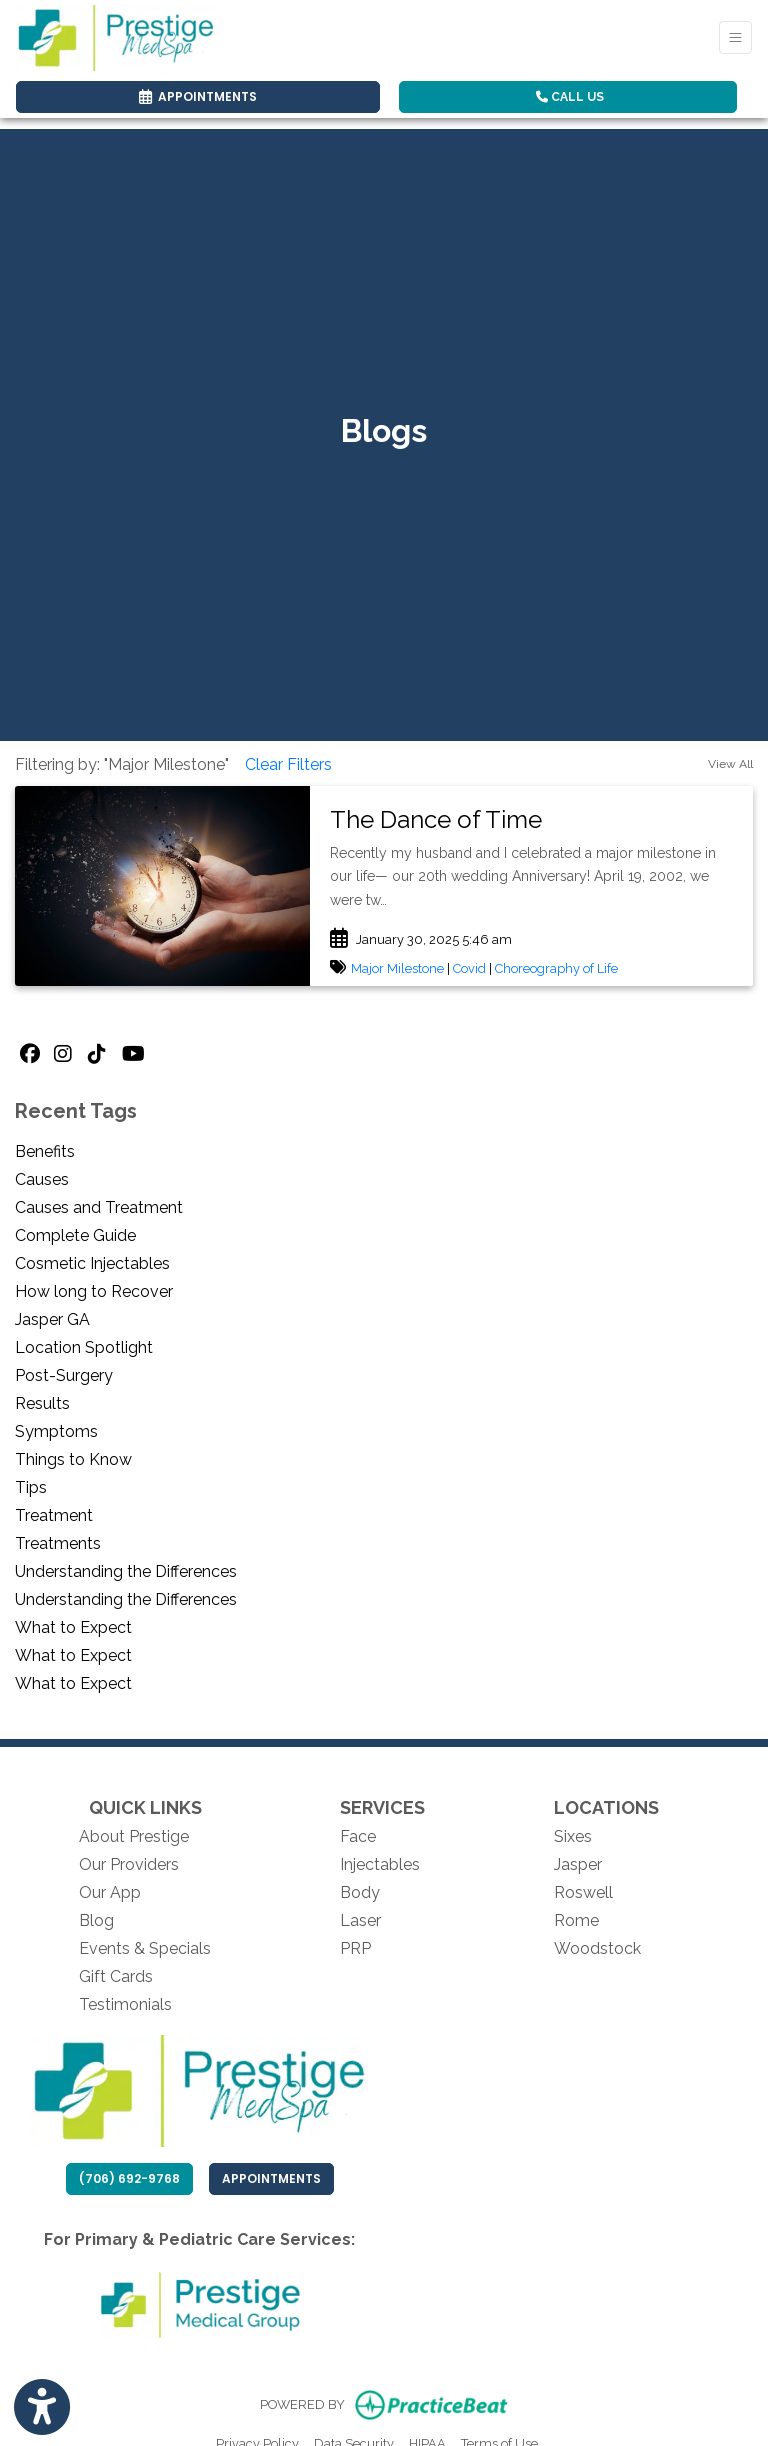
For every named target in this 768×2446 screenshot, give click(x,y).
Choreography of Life (556, 968)
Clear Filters (288, 764)
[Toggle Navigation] (735, 37)
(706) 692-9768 (129, 2178)
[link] (531, 820)
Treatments (58, 1543)
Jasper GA (52, 1319)
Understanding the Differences (126, 1571)
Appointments (278, 2178)
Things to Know (73, 1459)
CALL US (570, 97)
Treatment (54, 1515)
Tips (31, 1487)
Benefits (45, 1151)
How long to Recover (94, 1291)
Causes (42, 1179)
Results (42, 1403)
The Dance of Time (436, 819)
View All (730, 764)
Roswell (583, 1892)
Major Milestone (397, 968)
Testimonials (125, 2004)
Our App (110, 1892)
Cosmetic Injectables (92, 1263)
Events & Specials (145, 1948)
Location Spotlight (84, 1347)
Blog (96, 1920)
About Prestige (134, 1836)
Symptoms (56, 1431)
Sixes (573, 1836)
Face (358, 1836)
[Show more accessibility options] (42, 2408)
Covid (469, 968)
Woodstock (597, 1948)
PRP (355, 1948)
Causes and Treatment (99, 1207)
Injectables (380, 1864)
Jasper (578, 1864)
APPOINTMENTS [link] (198, 96)
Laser (360, 1920)
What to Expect (73, 1627)
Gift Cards (116, 1976)
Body (360, 1892)
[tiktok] (100, 1055)
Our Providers (129, 1864)
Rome (576, 1920)
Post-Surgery (64, 1375)
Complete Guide (75, 1235)
